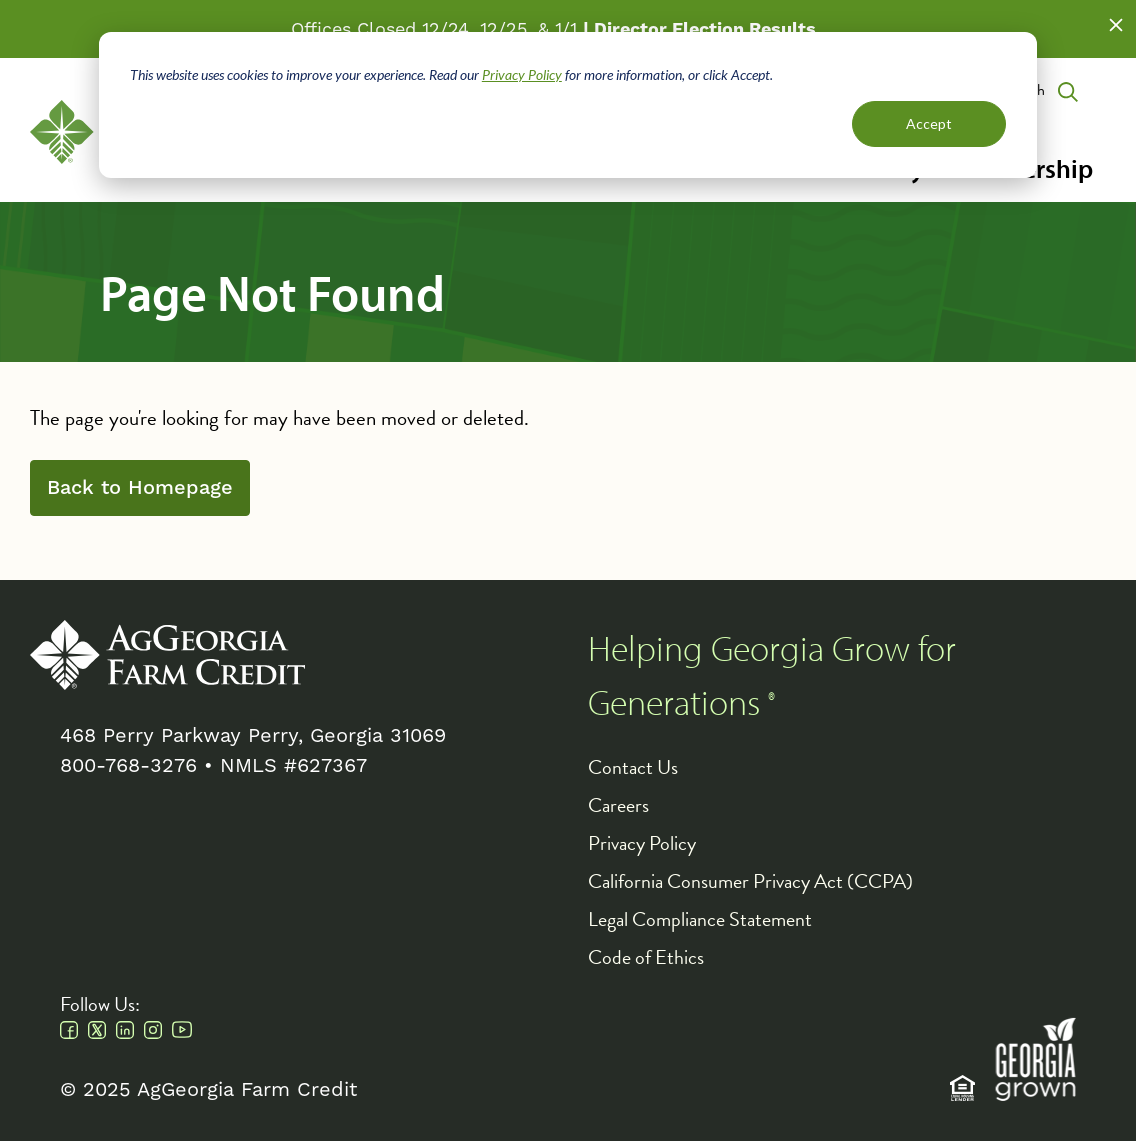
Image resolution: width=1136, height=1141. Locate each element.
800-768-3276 (128, 765)
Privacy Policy (522, 74)
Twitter (97, 1030)
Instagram (153, 1030)
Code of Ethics (646, 957)
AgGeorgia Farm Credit (167, 655)
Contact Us (633, 767)
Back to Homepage (140, 488)
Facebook (69, 1030)
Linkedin (125, 1030)
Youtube (182, 1030)
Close (1116, 25)
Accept (929, 123)
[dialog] (568, 105)
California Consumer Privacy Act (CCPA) (750, 881)
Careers (618, 805)
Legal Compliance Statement (700, 919)
